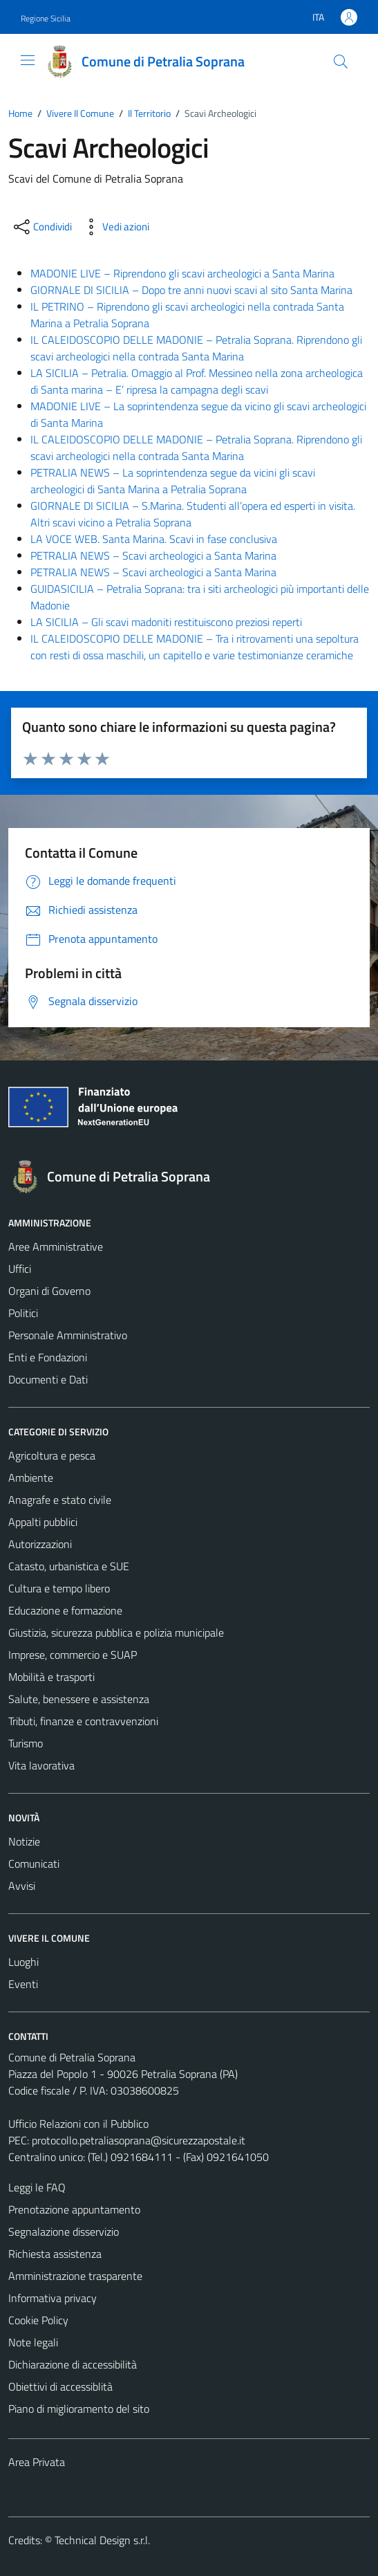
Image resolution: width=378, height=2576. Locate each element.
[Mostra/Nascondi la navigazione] (27, 60)
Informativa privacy (52, 2298)
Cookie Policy (38, 2320)
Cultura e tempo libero (59, 1588)
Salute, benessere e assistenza (78, 1699)
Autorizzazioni (40, 1544)
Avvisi (21, 1885)
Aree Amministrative (55, 1246)
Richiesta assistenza (55, 2253)
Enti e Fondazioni (47, 1357)
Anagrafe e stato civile (59, 1499)
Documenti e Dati (48, 1379)
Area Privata (36, 2462)
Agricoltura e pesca (51, 1455)
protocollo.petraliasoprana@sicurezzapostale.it (138, 2140)
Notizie (24, 1841)
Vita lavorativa (41, 1765)
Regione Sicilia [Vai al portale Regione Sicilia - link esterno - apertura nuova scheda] (45, 18)
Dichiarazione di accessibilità (72, 2364)
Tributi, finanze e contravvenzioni (83, 1721)
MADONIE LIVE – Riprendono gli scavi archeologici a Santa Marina (182, 273)
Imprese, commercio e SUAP (72, 1654)
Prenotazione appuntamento (74, 2209)
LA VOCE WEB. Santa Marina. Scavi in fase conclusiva (153, 539)
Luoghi (23, 1961)
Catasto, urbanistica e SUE (68, 1566)
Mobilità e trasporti (51, 1676)
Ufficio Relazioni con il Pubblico (78, 2123)
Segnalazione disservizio (63, 2231)
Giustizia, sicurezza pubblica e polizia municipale (116, 1632)
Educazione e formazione (65, 1610)
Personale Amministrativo (67, 1335)
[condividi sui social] (41, 227)
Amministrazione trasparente (75, 2275)
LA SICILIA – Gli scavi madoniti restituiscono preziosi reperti (166, 622)
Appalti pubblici (42, 1522)
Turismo (25, 1743)
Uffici (19, 1268)
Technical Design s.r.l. (102, 2540)
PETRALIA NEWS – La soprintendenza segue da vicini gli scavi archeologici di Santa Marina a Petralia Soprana (172, 480)
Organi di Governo (49, 1290)
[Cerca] (340, 61)
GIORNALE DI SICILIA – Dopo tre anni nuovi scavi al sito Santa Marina (191, 290)
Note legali (33, 2342)
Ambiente (30, 1477)
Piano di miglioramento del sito (78, 2408)
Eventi (23, 1984)
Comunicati (33, 1863)
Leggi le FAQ (37, 2187)
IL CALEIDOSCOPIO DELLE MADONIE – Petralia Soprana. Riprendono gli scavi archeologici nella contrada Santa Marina (196, 348)
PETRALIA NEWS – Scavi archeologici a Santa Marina (153, 555)
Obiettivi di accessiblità (60, 2386)
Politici (23, 1313)
